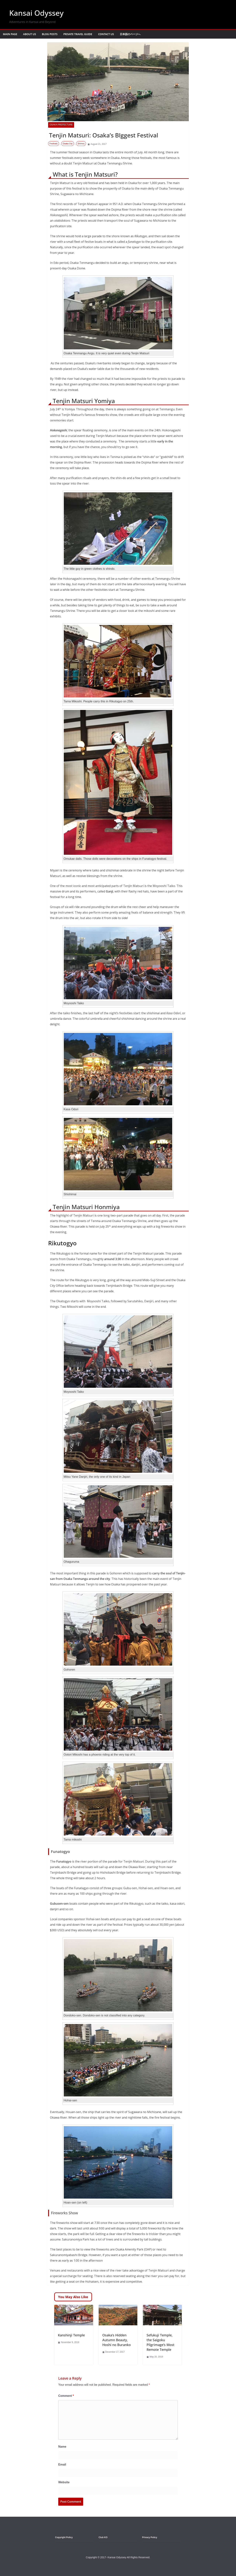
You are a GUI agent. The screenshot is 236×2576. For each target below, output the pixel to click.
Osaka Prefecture (61, 124)
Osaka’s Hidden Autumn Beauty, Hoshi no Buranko (116, 2340)
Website (64, 2482)
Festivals (54, 143)
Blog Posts (49, 34)
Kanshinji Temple (71, 2335)
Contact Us (106, 34)
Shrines (81, 143)
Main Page (10, 34)
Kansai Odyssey (36, 13)
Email (62, 2464)
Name (62, 2446)
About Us (29, 34)
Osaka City (68, 143)
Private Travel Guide (77, 34)
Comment (66, 2395)
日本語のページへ (130, 34)
